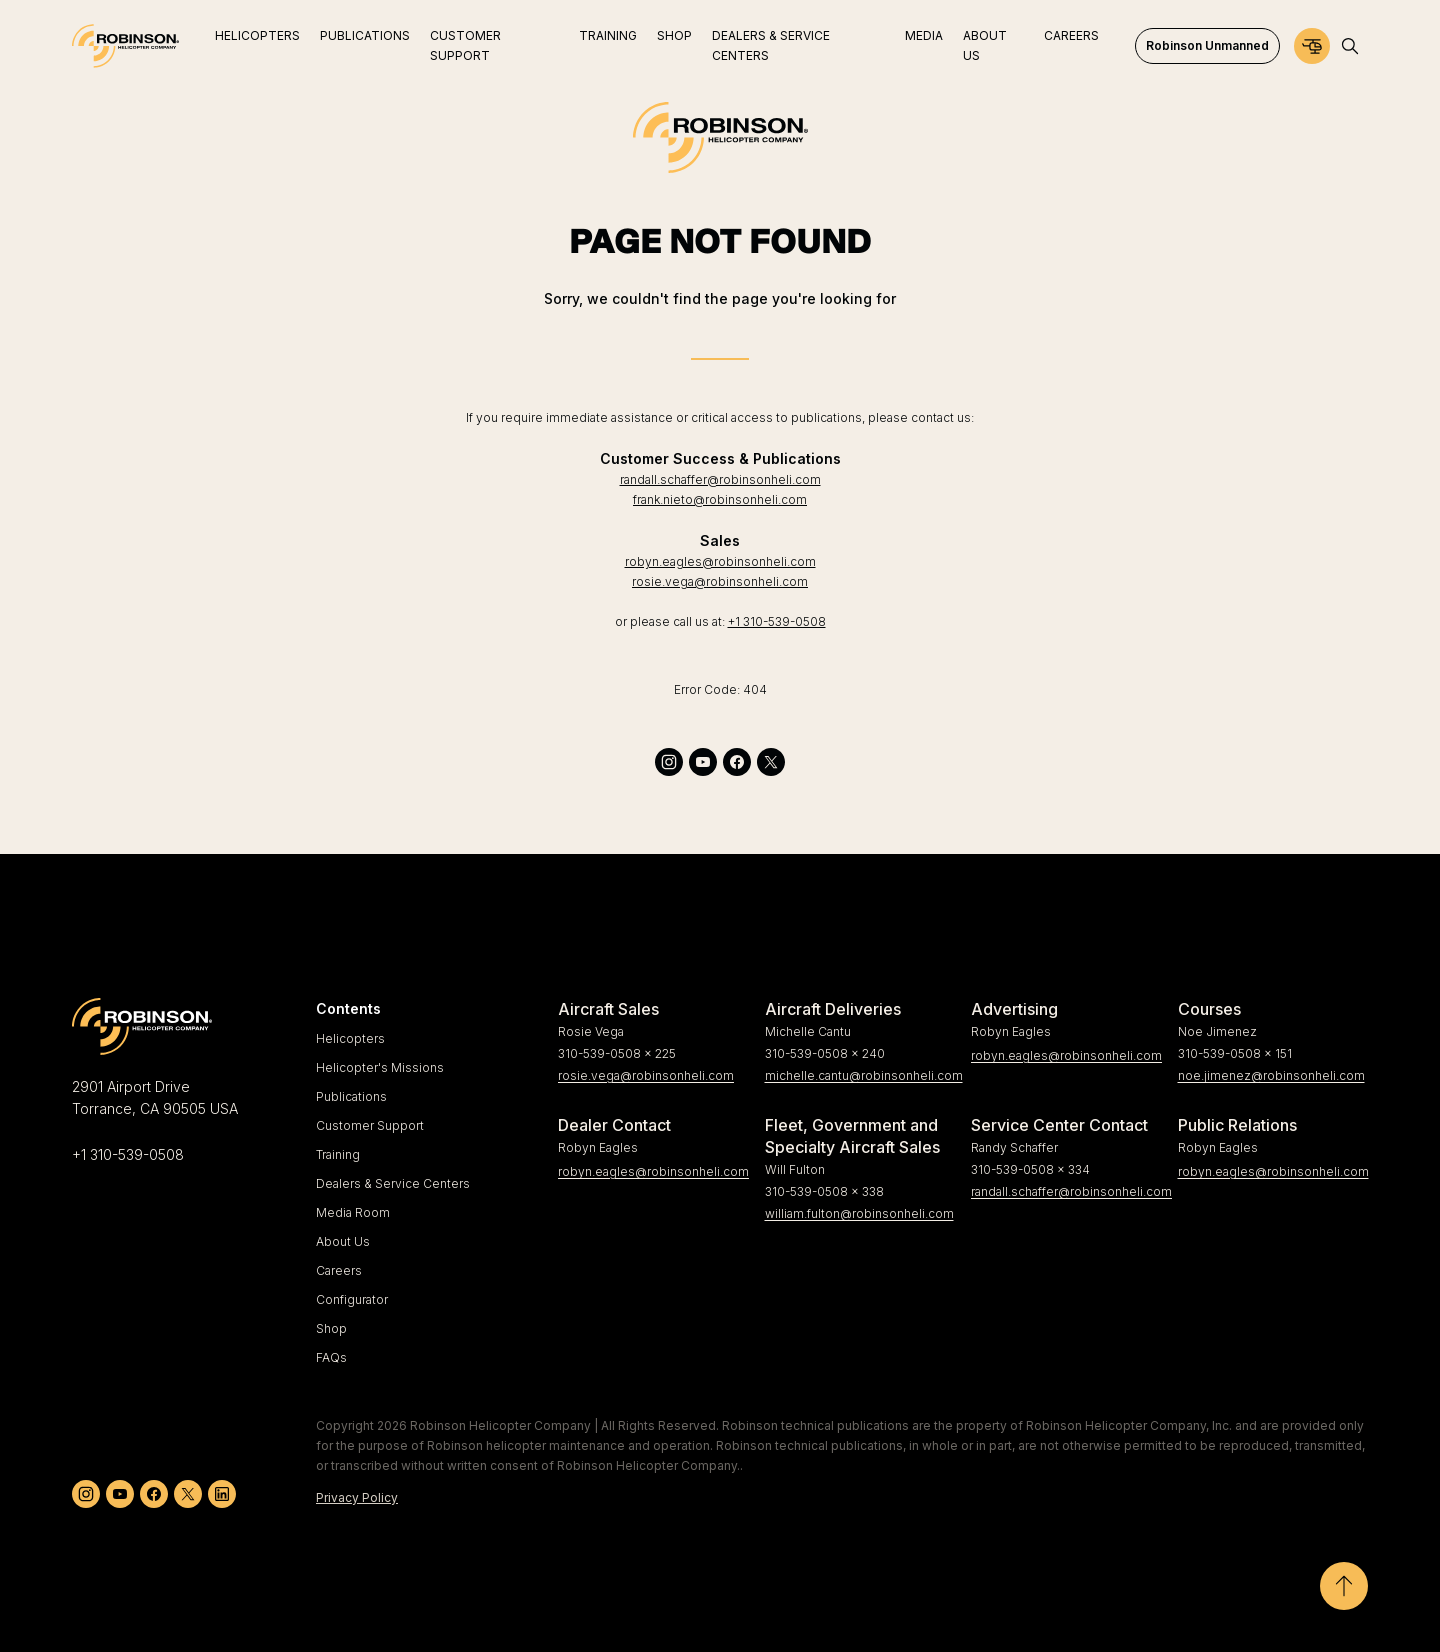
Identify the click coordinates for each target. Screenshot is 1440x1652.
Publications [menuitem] (365, 35)
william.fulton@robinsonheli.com (859, 1213)
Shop (331, 1328)
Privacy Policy (357, 1497)
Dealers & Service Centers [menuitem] (771, 45)
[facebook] (737, 762)
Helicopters (350, 1038)
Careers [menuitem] (1071, 35)
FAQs (331, 1357)
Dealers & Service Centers (393, 1183)
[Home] (125, 46)
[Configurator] (1312, 46)
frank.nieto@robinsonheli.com (720, 499)
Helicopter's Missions (380, 1067)
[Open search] (1350, 46)
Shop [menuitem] (674, 35)
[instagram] (669, 762)
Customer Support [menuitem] (465, 45)
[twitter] (771, 762)
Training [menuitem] (608, 35)
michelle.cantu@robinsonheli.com (860, 1075)
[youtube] (703, 762)
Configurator (352, 1299)
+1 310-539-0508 (777, 621)
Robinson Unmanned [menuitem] (1207, 45)
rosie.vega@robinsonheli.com (720, 581)
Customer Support (370, 1125)
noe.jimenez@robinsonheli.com (1271, 1075)
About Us (343, 1241)
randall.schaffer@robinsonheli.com (720, 479)
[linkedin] (222, 1494)
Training (338, 1154)
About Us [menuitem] (985, 45)
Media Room (353, 1212)
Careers (339, 1270)
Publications (351, 1096)
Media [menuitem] (924, 35)
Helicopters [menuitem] (257, 35)
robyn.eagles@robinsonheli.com (720, 561)
